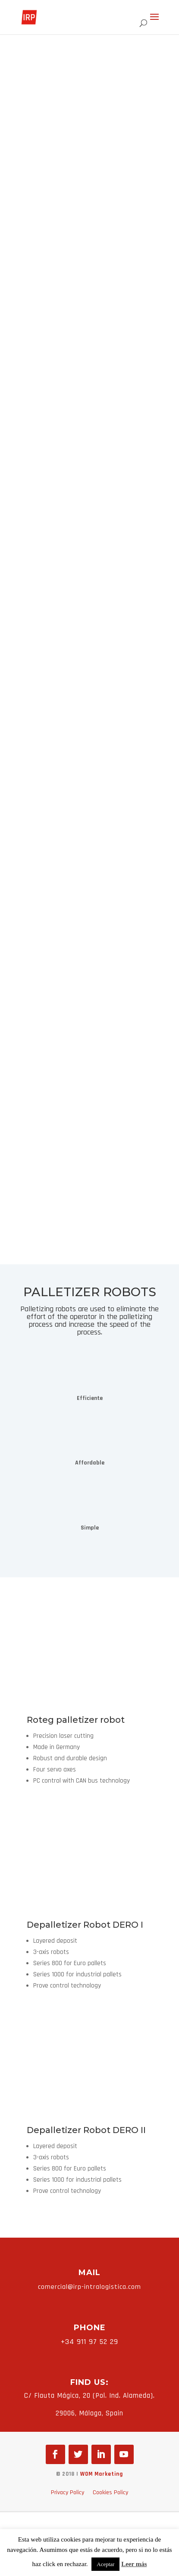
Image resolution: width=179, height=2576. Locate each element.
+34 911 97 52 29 (89, 2342)
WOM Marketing (101, 2474)
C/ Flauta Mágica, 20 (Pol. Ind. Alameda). (89, 2395)
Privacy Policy (67, 2492)
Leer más (134, 2564)
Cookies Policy (110, 2492)
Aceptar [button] (105, 2564)
